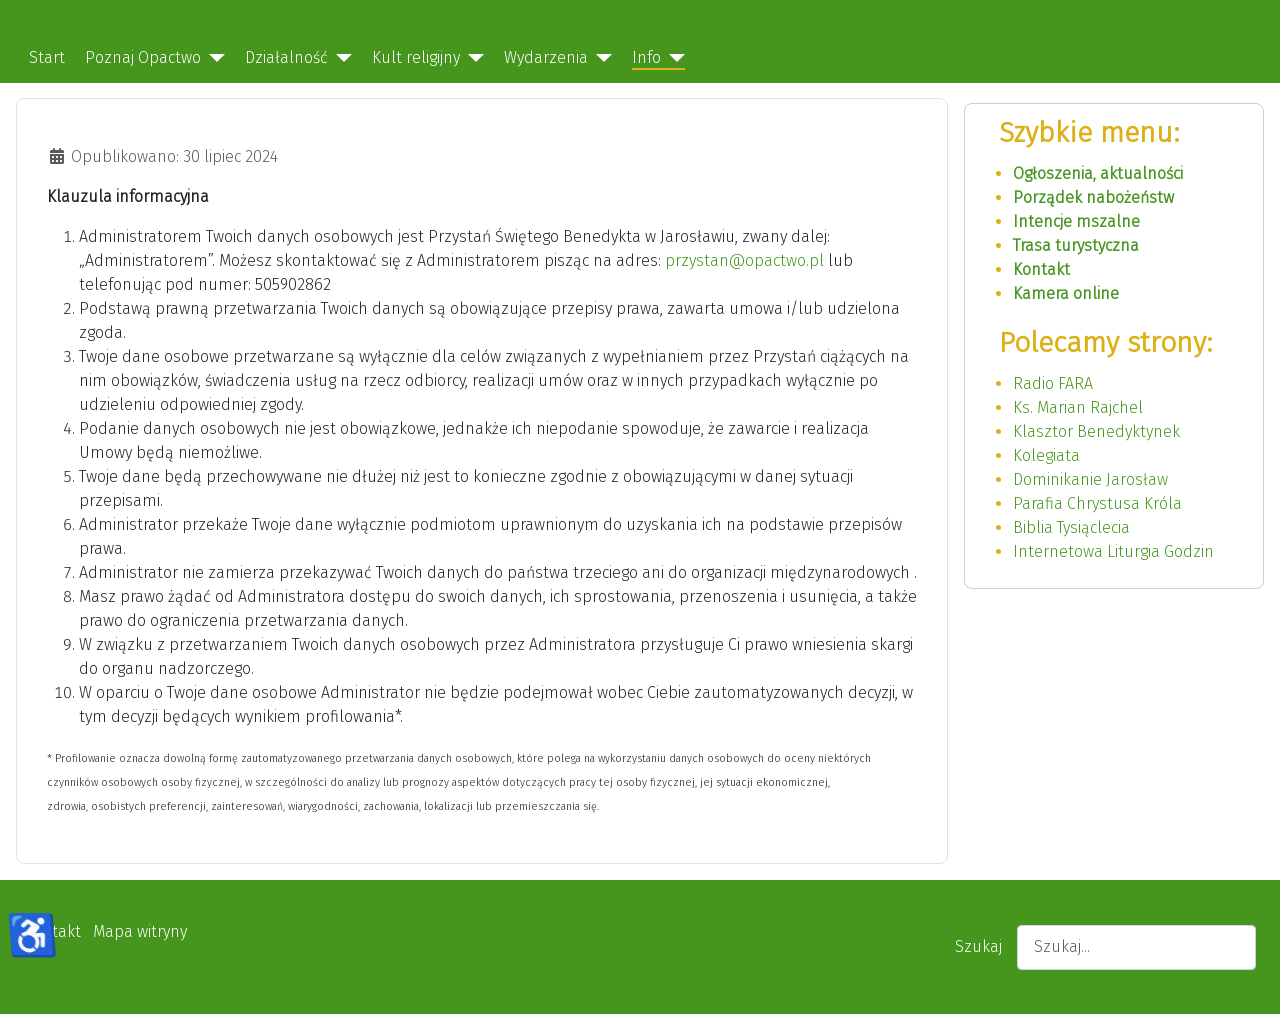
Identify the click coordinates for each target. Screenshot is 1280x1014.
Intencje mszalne (1076, 221)
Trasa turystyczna (1076, 245)
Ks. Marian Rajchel (1078, 407)
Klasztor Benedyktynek (1096, 431)
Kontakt (1041, 269)
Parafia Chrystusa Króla (1097, 503)
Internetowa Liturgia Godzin (1113, 551)
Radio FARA (1053, 383)
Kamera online (1066, 293)
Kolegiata (1046, 455)
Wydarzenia (546, 57)
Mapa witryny (140, 931)
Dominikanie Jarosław (1090, 479)
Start (47, 57)
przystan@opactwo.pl (744, 260)
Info (646, 57)
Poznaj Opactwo (143, 57)
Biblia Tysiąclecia (1071, 527)
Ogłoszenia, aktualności (1098, 173)
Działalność (286, 57)
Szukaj (978, 946)
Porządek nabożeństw (1093, 197)
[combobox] (1136, 947)
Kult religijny (416, 57)
